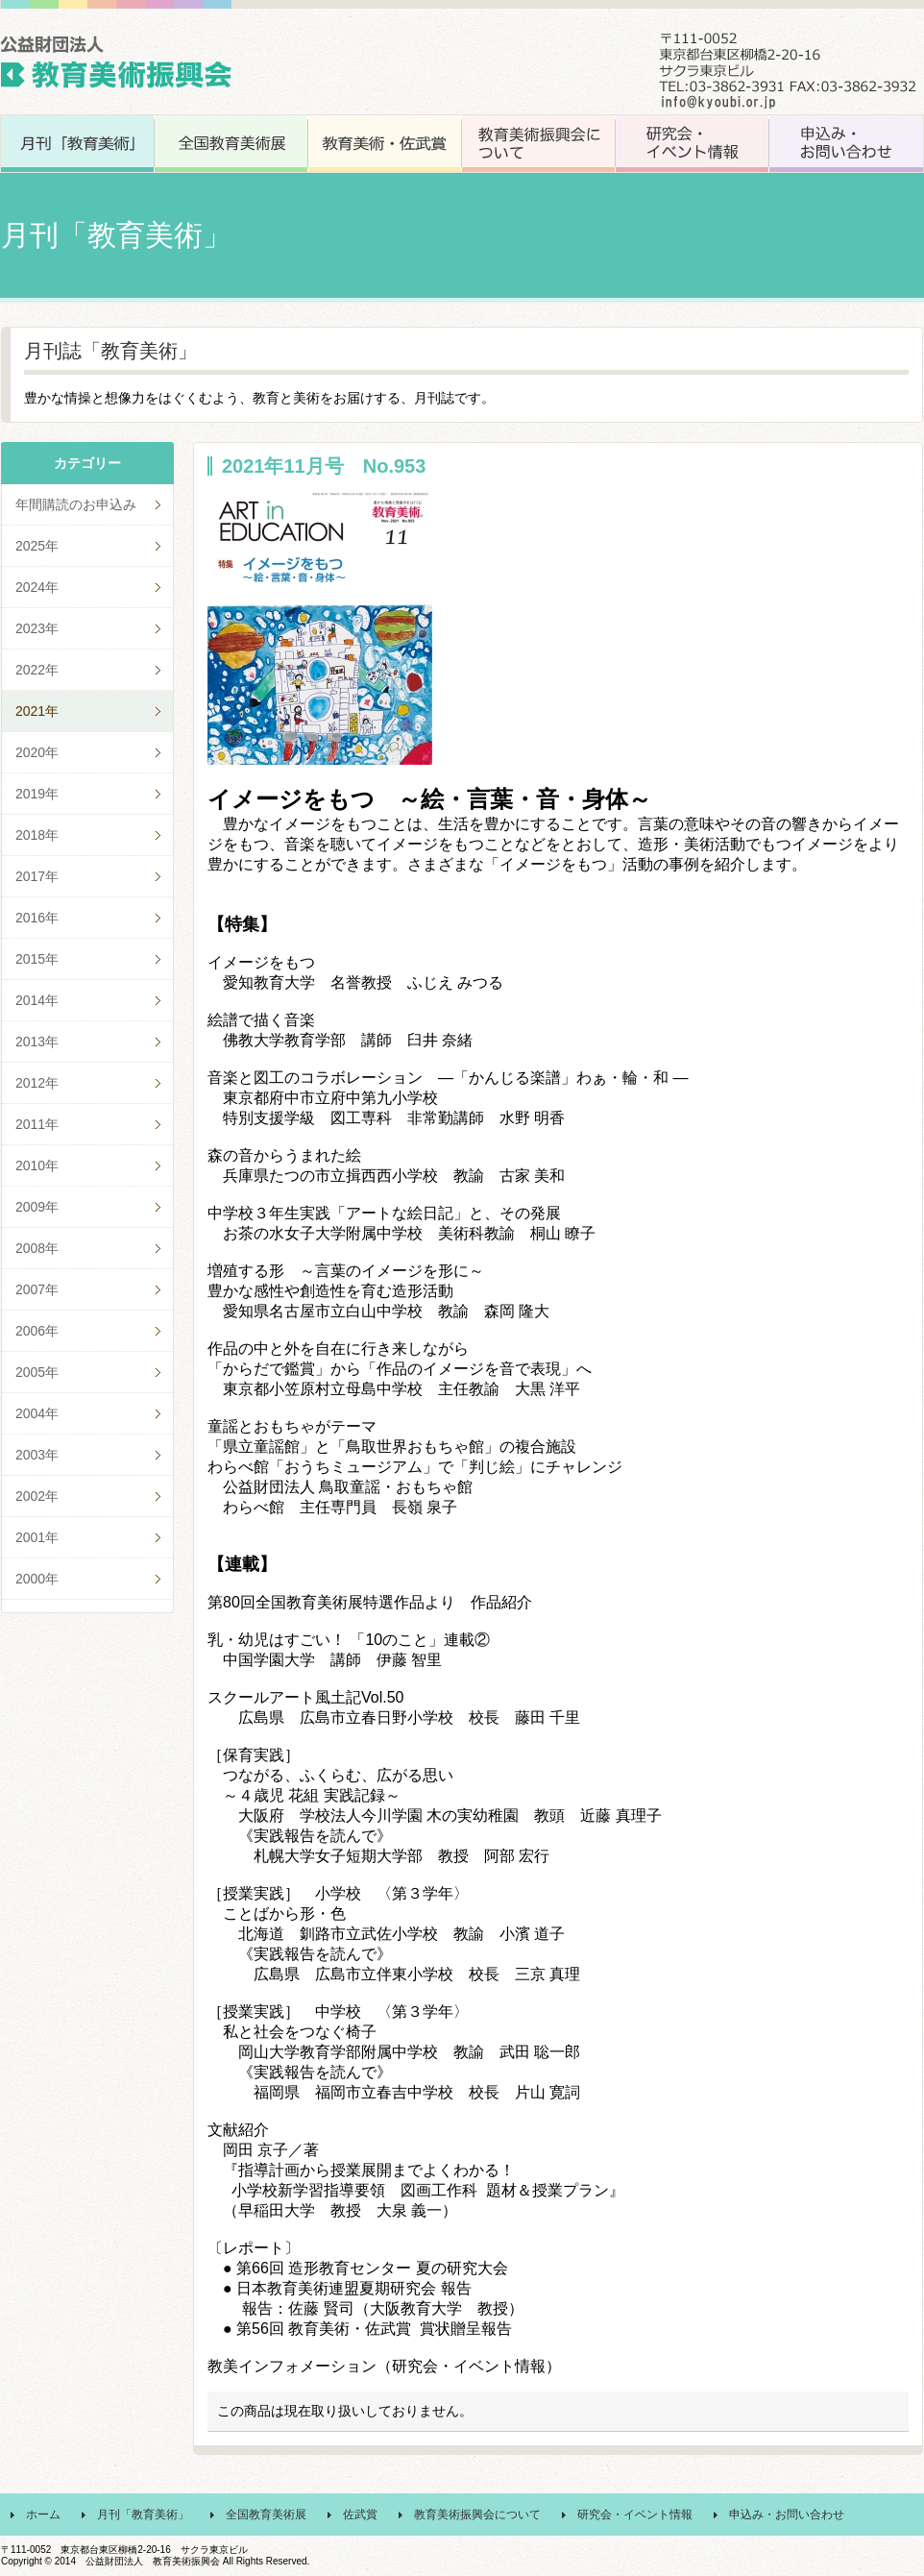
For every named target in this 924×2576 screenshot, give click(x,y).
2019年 (37, 793)
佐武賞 (360, 2514)
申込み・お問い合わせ (786, 2514)
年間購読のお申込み (75, 504)
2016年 (37, 917)
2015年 (37, 959)
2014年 (37, 1000)
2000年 (37, 1578)
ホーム (43, 2514)
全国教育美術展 (266, 2514)
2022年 (37, 669)
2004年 (37, 1413)
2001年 (37, 1537)
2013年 (37, 1041)
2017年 (37, 876)
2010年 (37, 1165)
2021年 (37, 711)
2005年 (37, 1372)
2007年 (37, 1289)
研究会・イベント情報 (635, 2514)
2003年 (37, 1454)
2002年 (37, 1496)
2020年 (37, 752)
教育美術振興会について (477, 2514)
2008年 (37, 1248)
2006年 (37, 1330)
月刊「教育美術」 (143, 2514)
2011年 (37, 1124)
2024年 (37, 587)
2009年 (37, 1206)
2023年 (37, 628)
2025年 (37, 545)
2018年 (37, 835)
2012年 (37, 1083)
